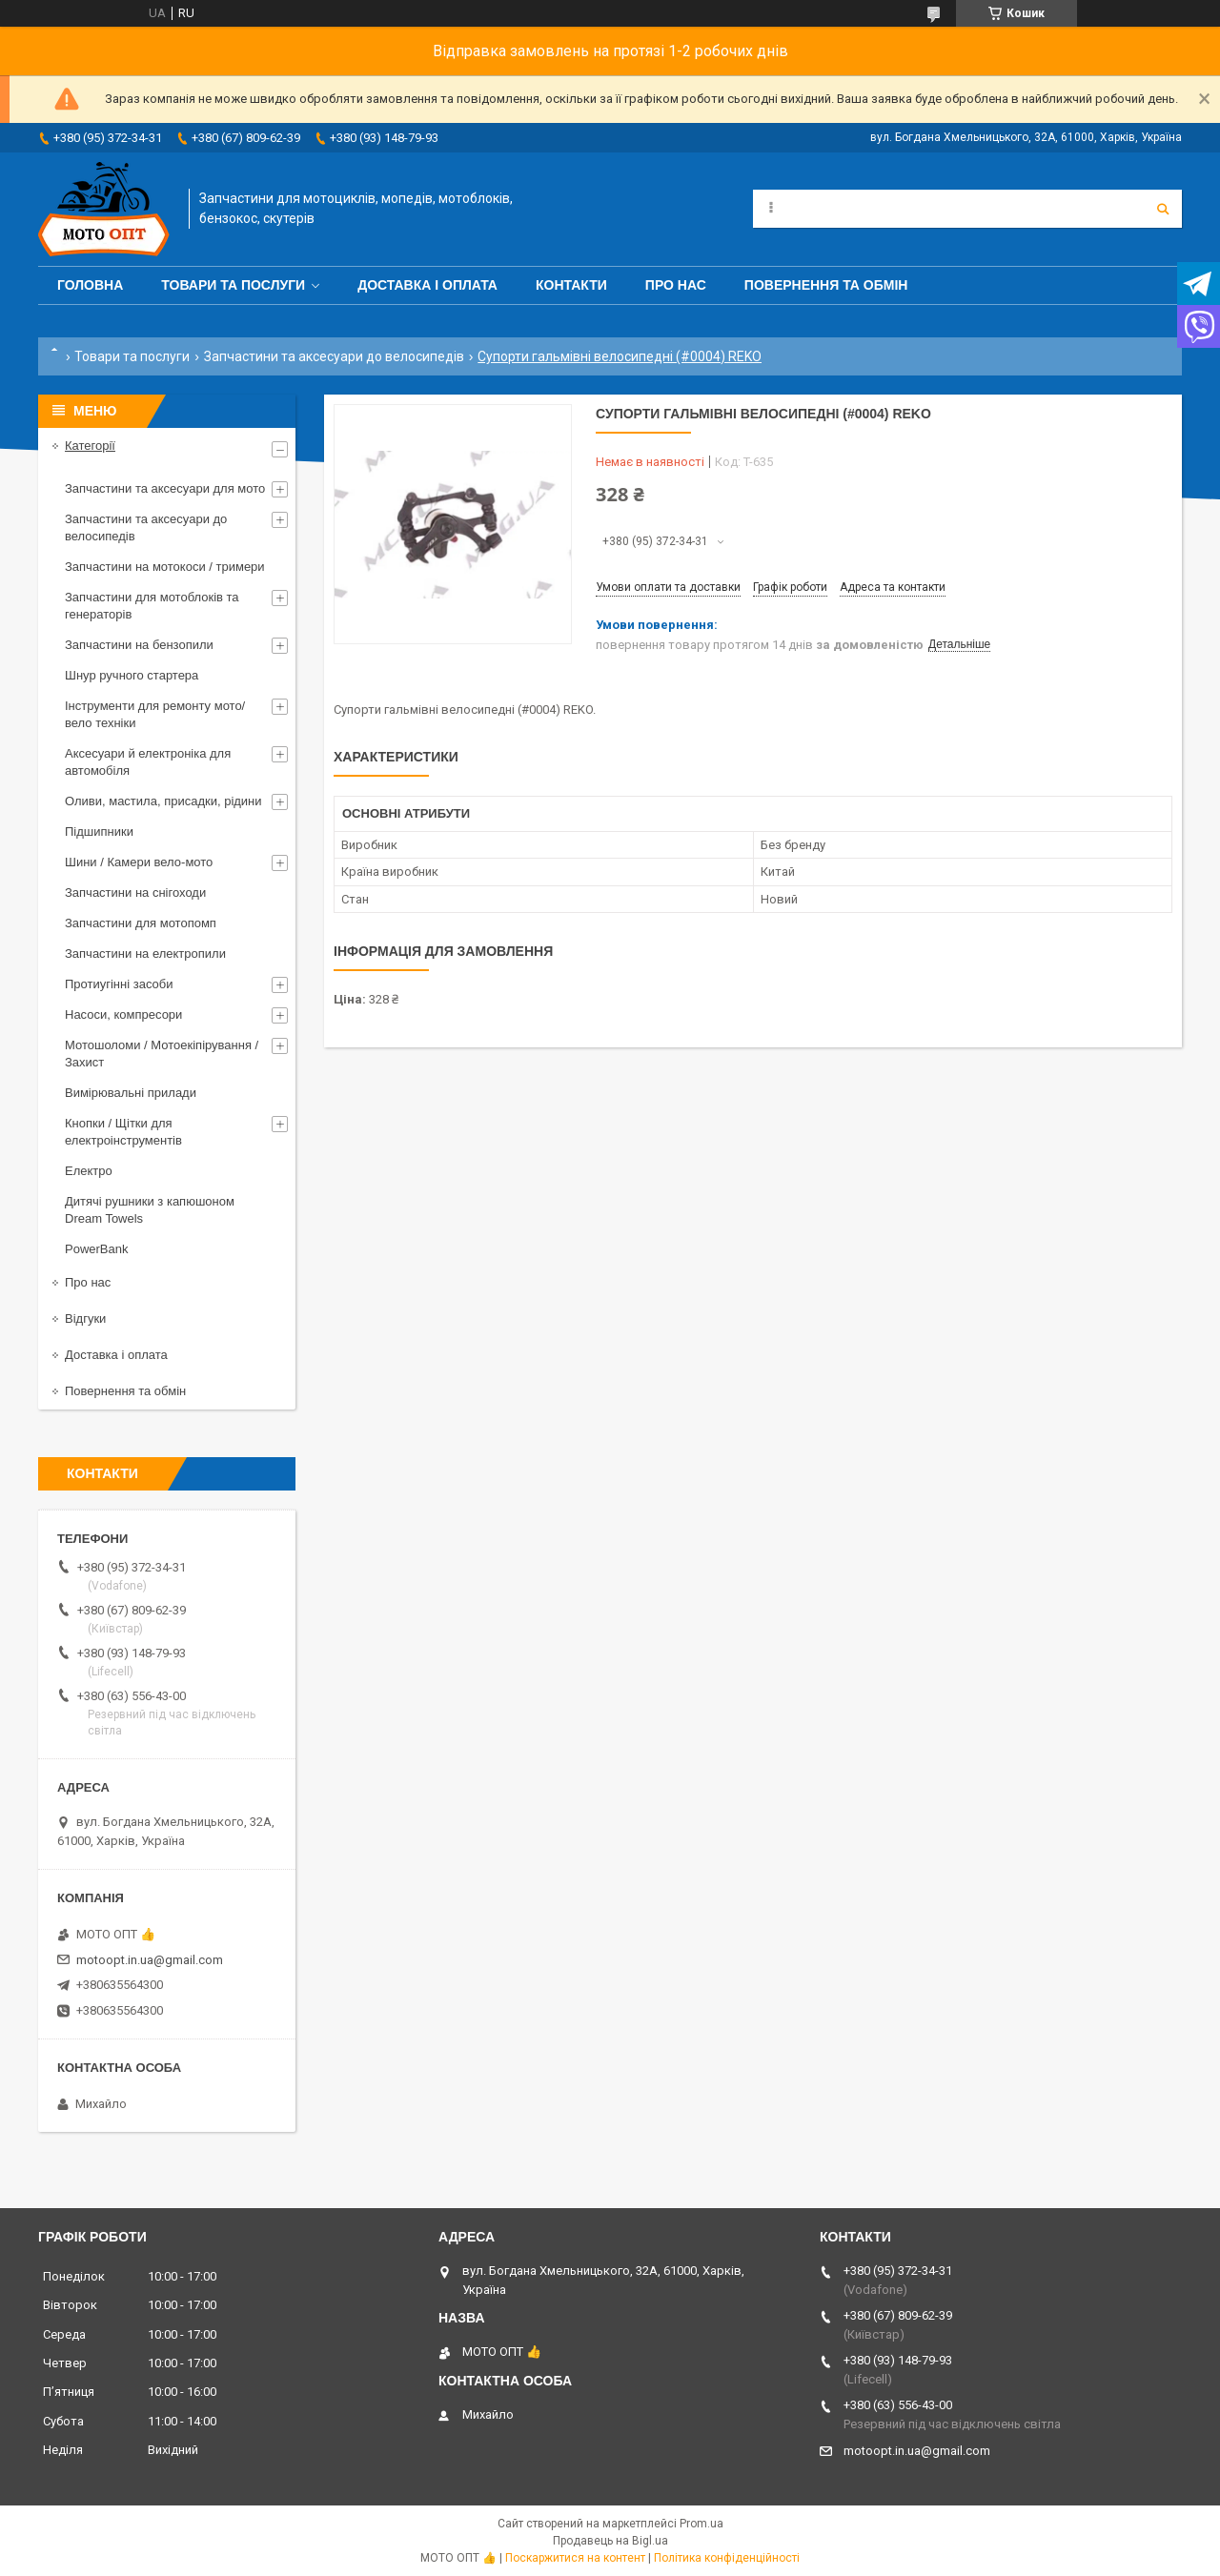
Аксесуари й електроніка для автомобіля (148, 762)
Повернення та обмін (826, 285)
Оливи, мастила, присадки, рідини (163, 801)
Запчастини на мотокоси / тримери (165, 566)
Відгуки (85, 1318)
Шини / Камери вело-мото (139, 862)
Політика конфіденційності (727, 2558)
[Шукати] (1163, 209)
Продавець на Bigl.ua (610, 2540)
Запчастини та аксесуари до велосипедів (334, 356)
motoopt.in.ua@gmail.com (149, 1960)
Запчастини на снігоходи (135, 892)
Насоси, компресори (123, 1014)
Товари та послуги (233, 285)
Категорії (90, 445)
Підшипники (99, 831)
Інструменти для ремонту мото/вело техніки (155, 714)
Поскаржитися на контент (575, 2558)
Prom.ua (701, 2523)
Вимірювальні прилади (130, 1092)
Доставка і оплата (427, 285)
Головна (90, 285)
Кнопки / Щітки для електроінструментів (123, 1131)
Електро (88, 1171)
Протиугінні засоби (119, 984)
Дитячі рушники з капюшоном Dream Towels (149, 1210)
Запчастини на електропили (145, 953)
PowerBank (96, 1249)
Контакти (571, 285)
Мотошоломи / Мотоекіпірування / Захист (161, 1053)
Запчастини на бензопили (139, 645)
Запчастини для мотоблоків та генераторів (152, 605)
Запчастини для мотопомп (140, 923)
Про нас (675, 285)
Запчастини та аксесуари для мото (165, 488)
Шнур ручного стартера (131, 675)
